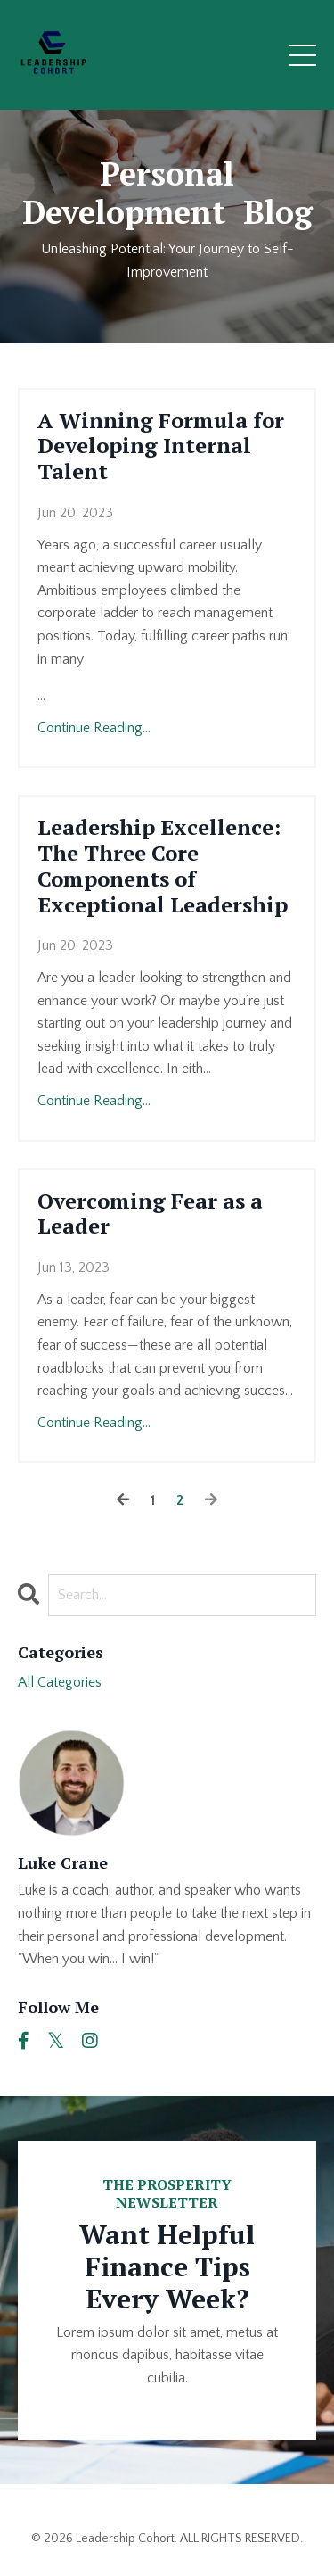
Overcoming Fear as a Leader (150, 1214)
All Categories (60, 1682)
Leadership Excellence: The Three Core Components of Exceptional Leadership (162, 865)
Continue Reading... (94, 728)
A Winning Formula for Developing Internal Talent (160, 446)
